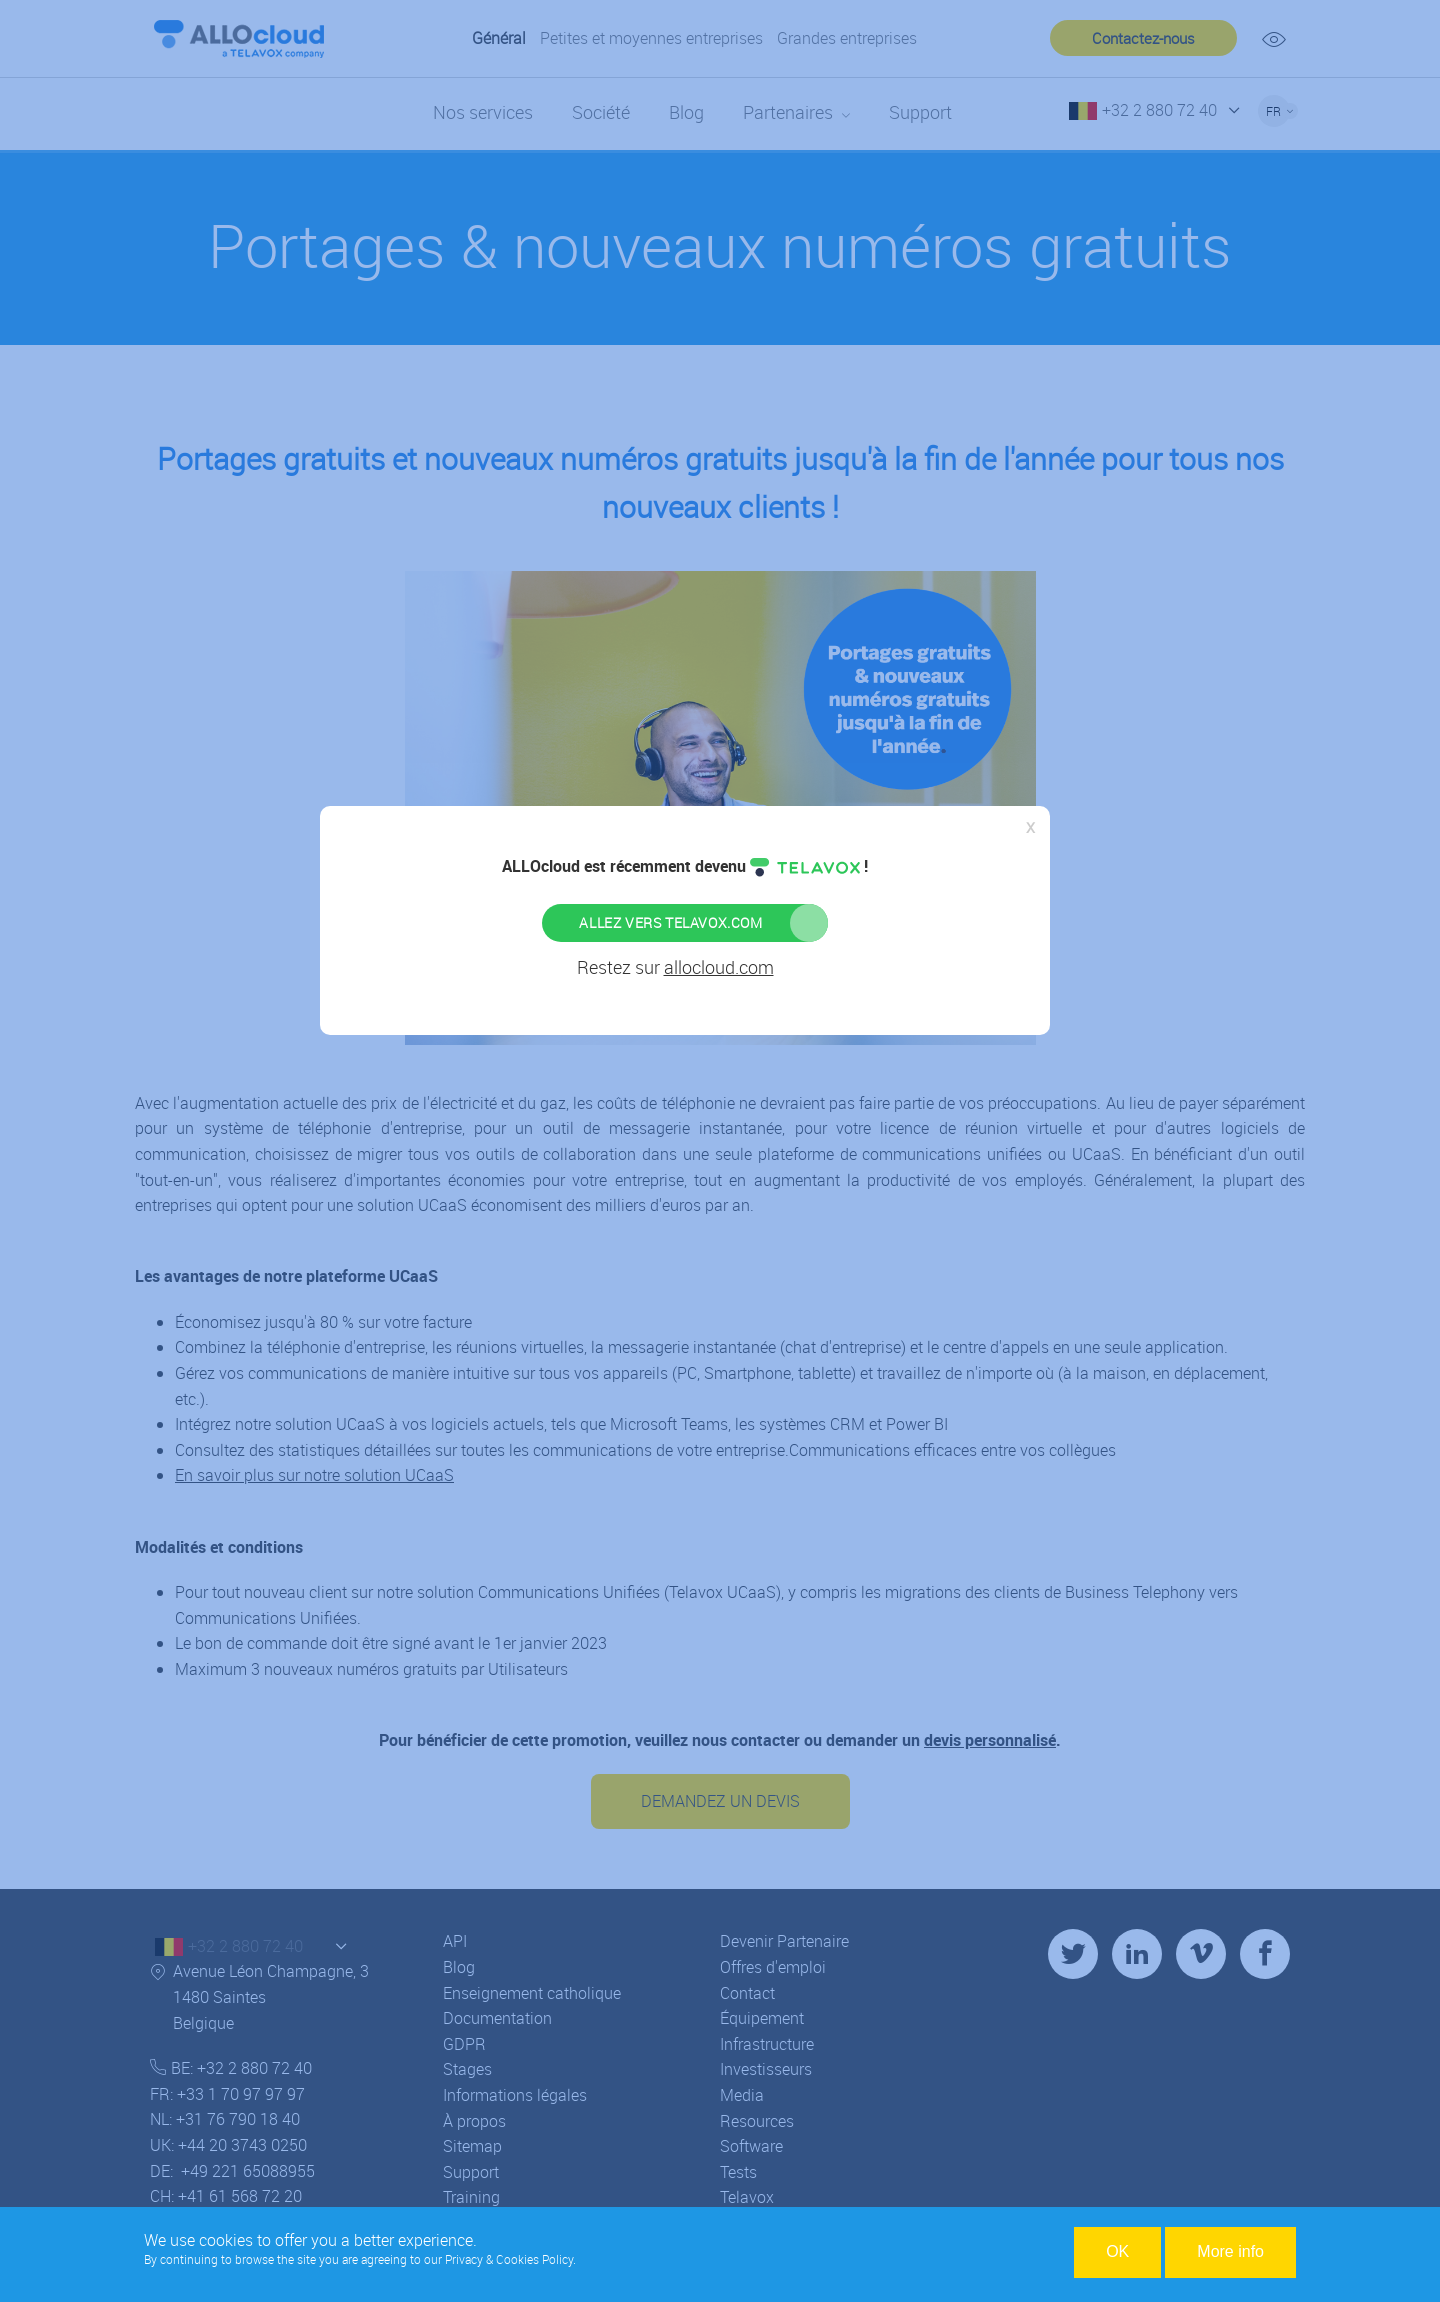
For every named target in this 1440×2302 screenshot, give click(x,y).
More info (1230, 2251)
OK (1117, 2251)
